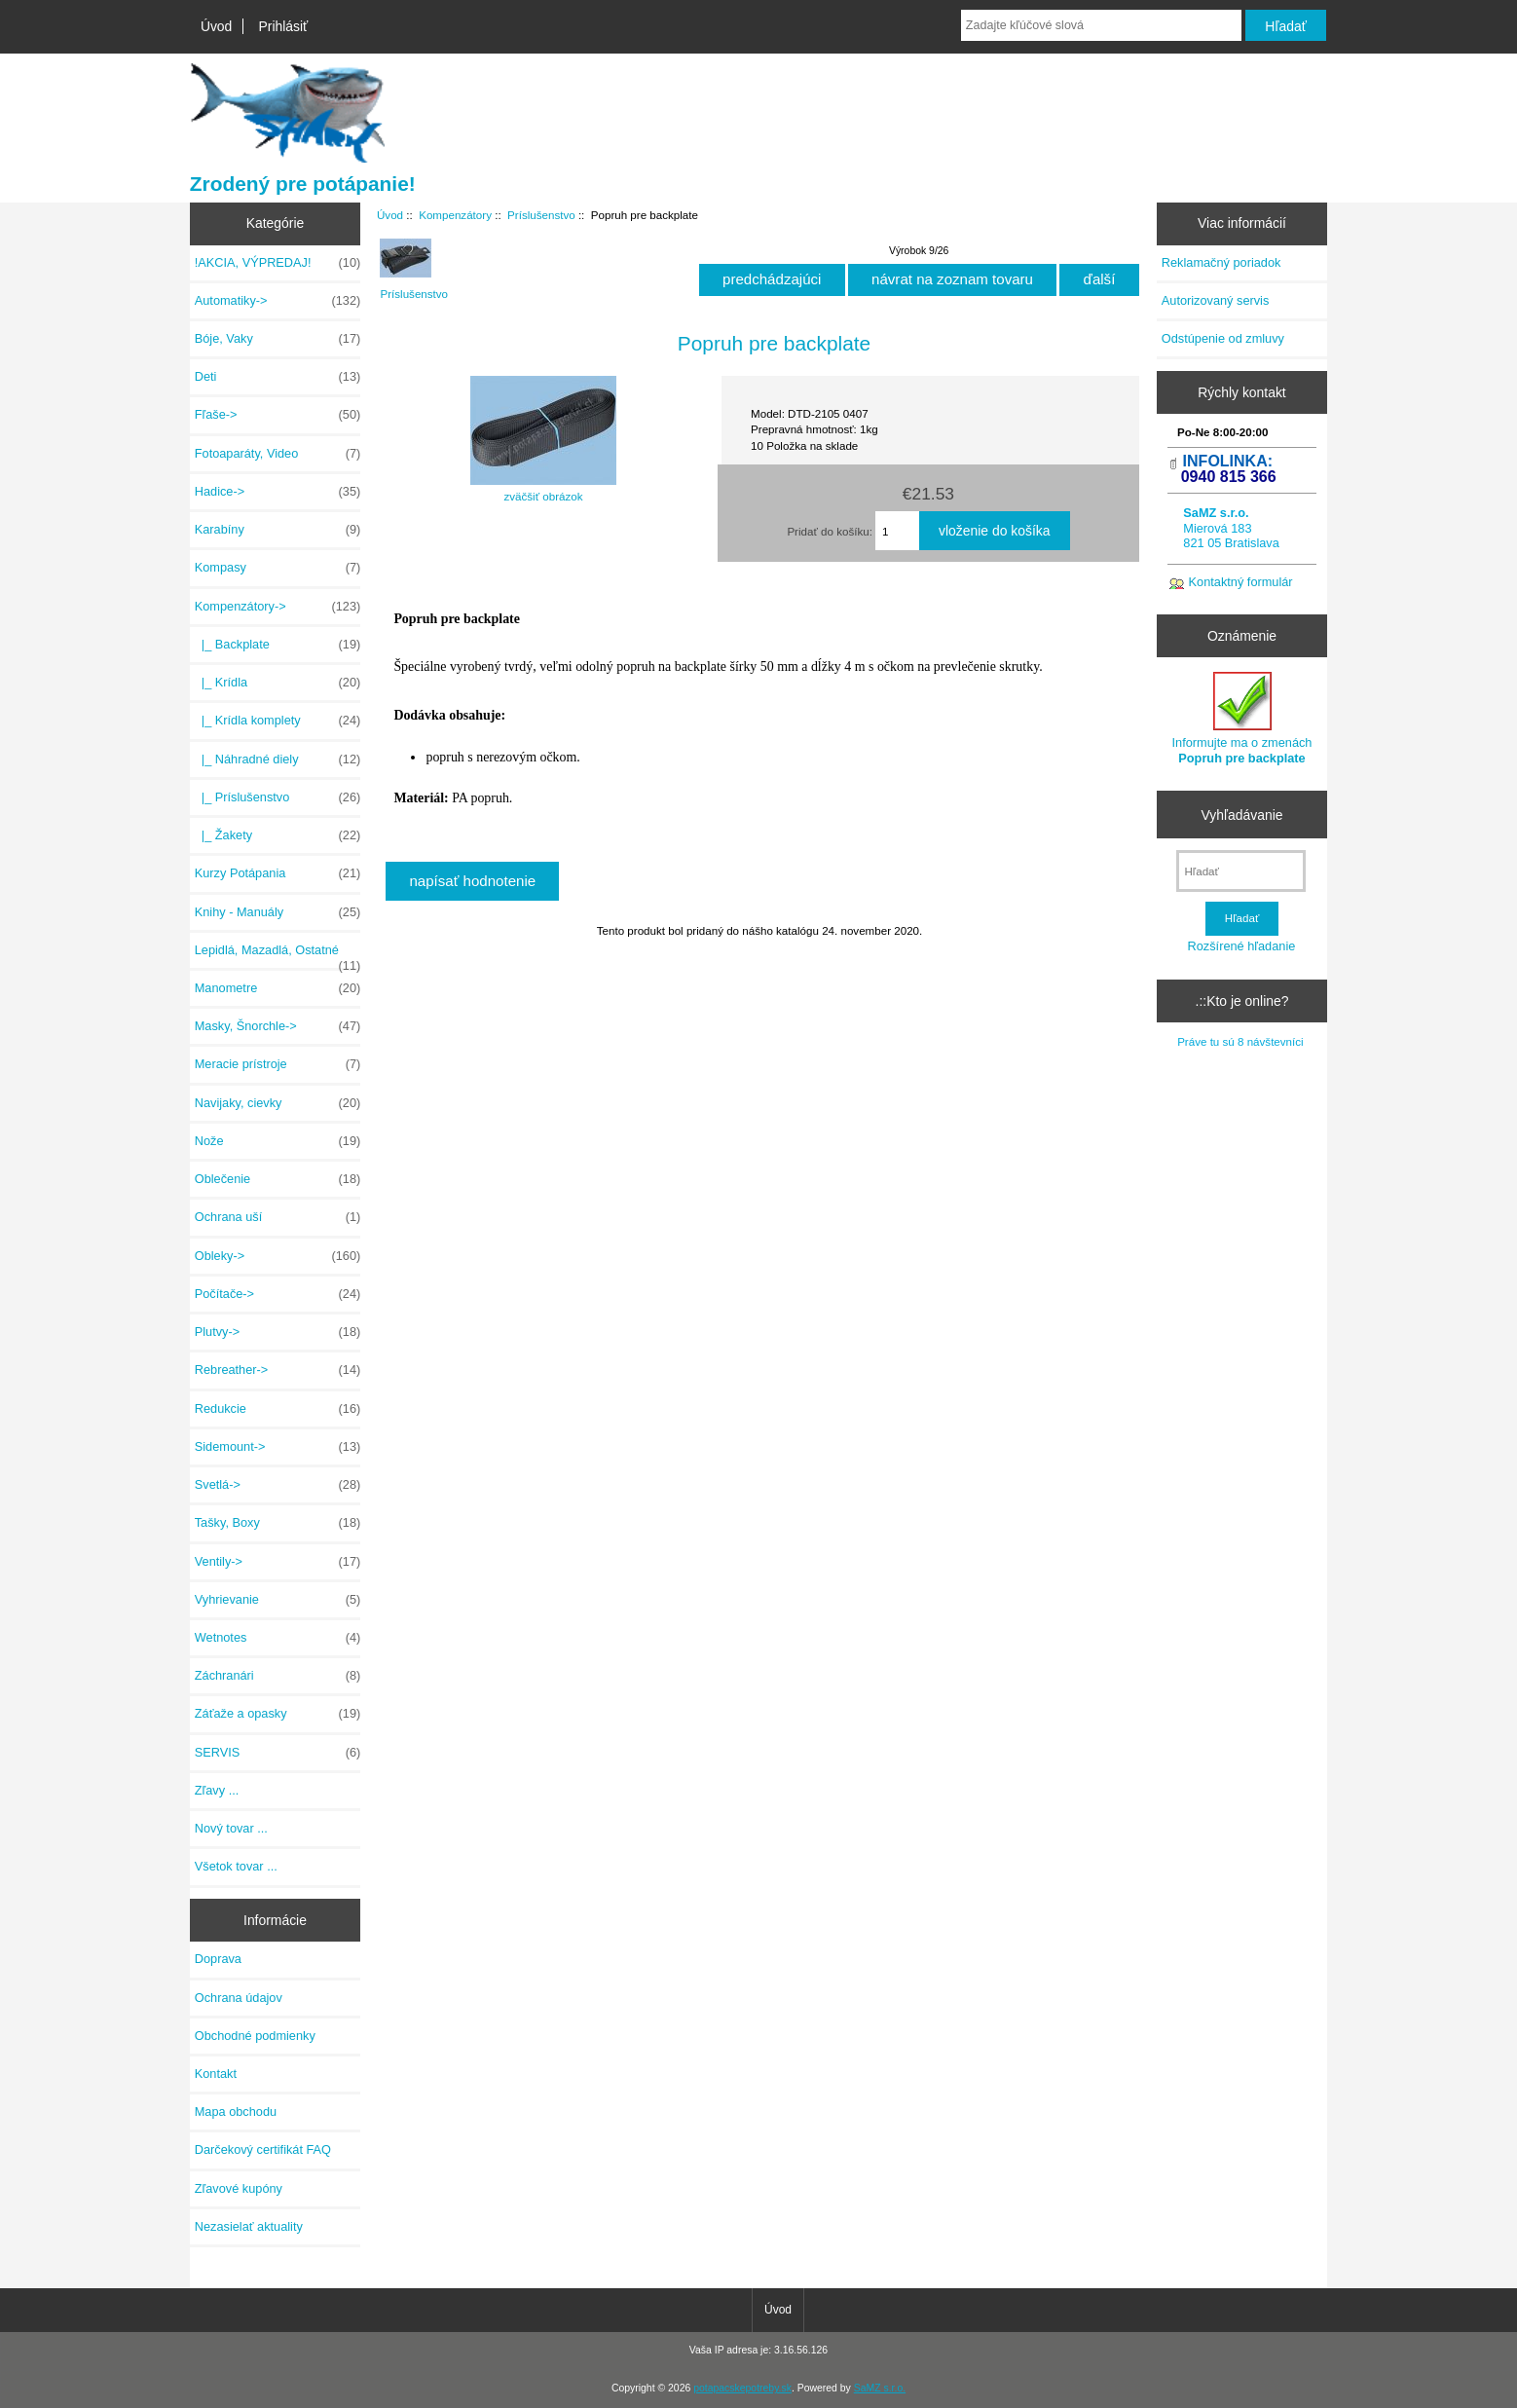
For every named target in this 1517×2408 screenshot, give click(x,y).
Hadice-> (277, 492)
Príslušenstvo (541, 214)
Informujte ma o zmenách (1242, 718)
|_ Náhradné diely (277, 759)
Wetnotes (277, 1638)
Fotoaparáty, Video (277, 454)
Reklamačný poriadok (1221, 262)
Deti (277, 377)
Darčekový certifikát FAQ (263, 2149)
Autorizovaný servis (1216, 300)
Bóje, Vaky (277, 339)
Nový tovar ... (231, 1828)
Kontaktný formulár (1241, 581)
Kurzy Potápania (277, 873)
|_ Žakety (277, 835)
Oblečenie (277, 1179)
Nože (277, 1141)
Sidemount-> (277, 1447)
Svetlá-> (277, 1485)
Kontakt (216, 2073)
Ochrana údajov (238, 1997)
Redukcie (277, 1409)
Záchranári (277, 1676)
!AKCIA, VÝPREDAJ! (277, 263)
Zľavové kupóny (238, 2188)
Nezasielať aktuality (249, 2226)
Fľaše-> (277, 415)
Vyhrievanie (277, 1600)
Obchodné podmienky (255, 2035)
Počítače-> (277, 1294)
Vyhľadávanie (1242, 814)
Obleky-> (277, 1256)
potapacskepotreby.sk (742, 2388)
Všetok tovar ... (236, 1866)
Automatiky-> (277, 301)
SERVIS (277, 1752)
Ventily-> (277, 1562)
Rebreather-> (277, 1370)
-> (277, 606)
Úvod (216, 26)
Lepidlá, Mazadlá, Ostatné (277, 955)
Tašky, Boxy (277, 1523)
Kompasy (277, 567)
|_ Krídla (277, 682)
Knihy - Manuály (277, 912)
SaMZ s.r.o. (880, 2388)
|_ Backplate (277, 644)
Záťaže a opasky (277, 1714)
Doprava (218, 1958)
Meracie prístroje (277, 1064)
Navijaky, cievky (277, 1103)
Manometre (277, 988)
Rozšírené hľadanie (1242, 946)
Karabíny (277, 529)
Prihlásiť (283, 26)
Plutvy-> (277, 1332)
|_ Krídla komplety (277, 720)
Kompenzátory (455, 214)
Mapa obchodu (236, 2111)
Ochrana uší (277, 1217)
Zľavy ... (217, 1790)
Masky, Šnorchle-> (277, 1026)
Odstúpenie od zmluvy (1223, 338)
